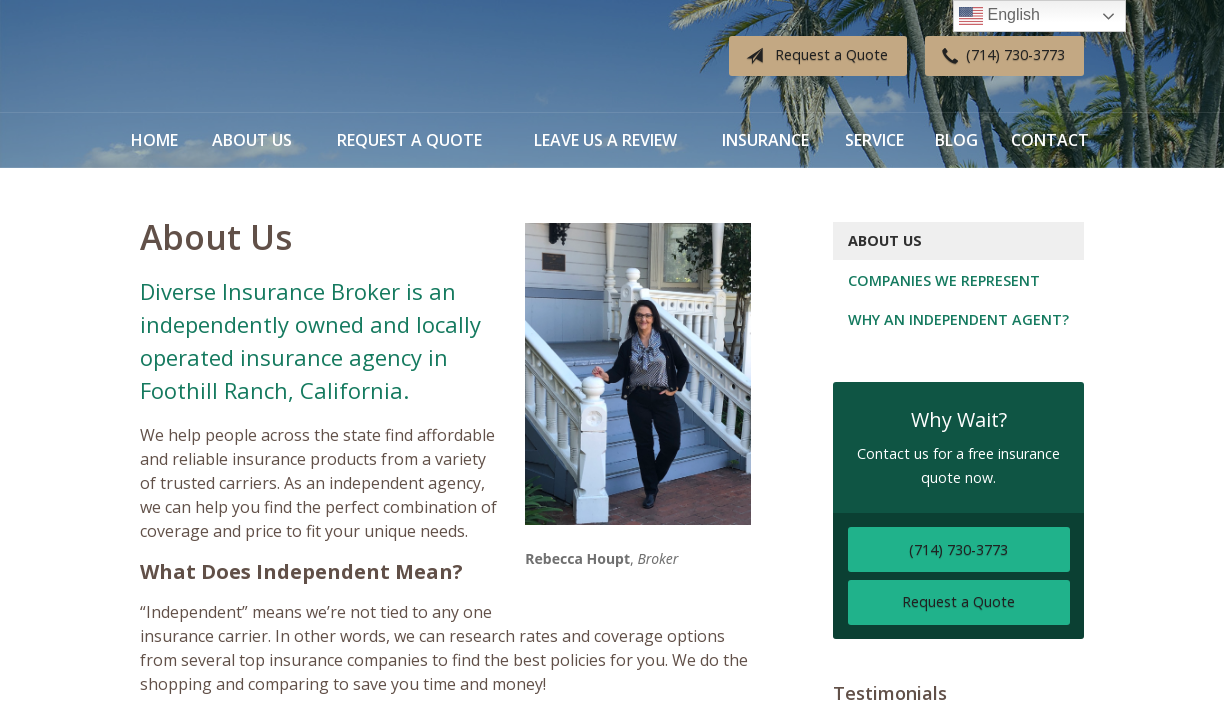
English (999, 16)
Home (154, 140)
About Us (252, 140)
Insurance (765, 140)
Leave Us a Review (605, 140)
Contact (1050, 140)
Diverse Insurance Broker (265, 56)
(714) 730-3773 (999, 56)
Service (874, 140)
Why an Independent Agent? (958, 319)
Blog (956, 140)
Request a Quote (813, 56)
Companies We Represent (944, 280)
